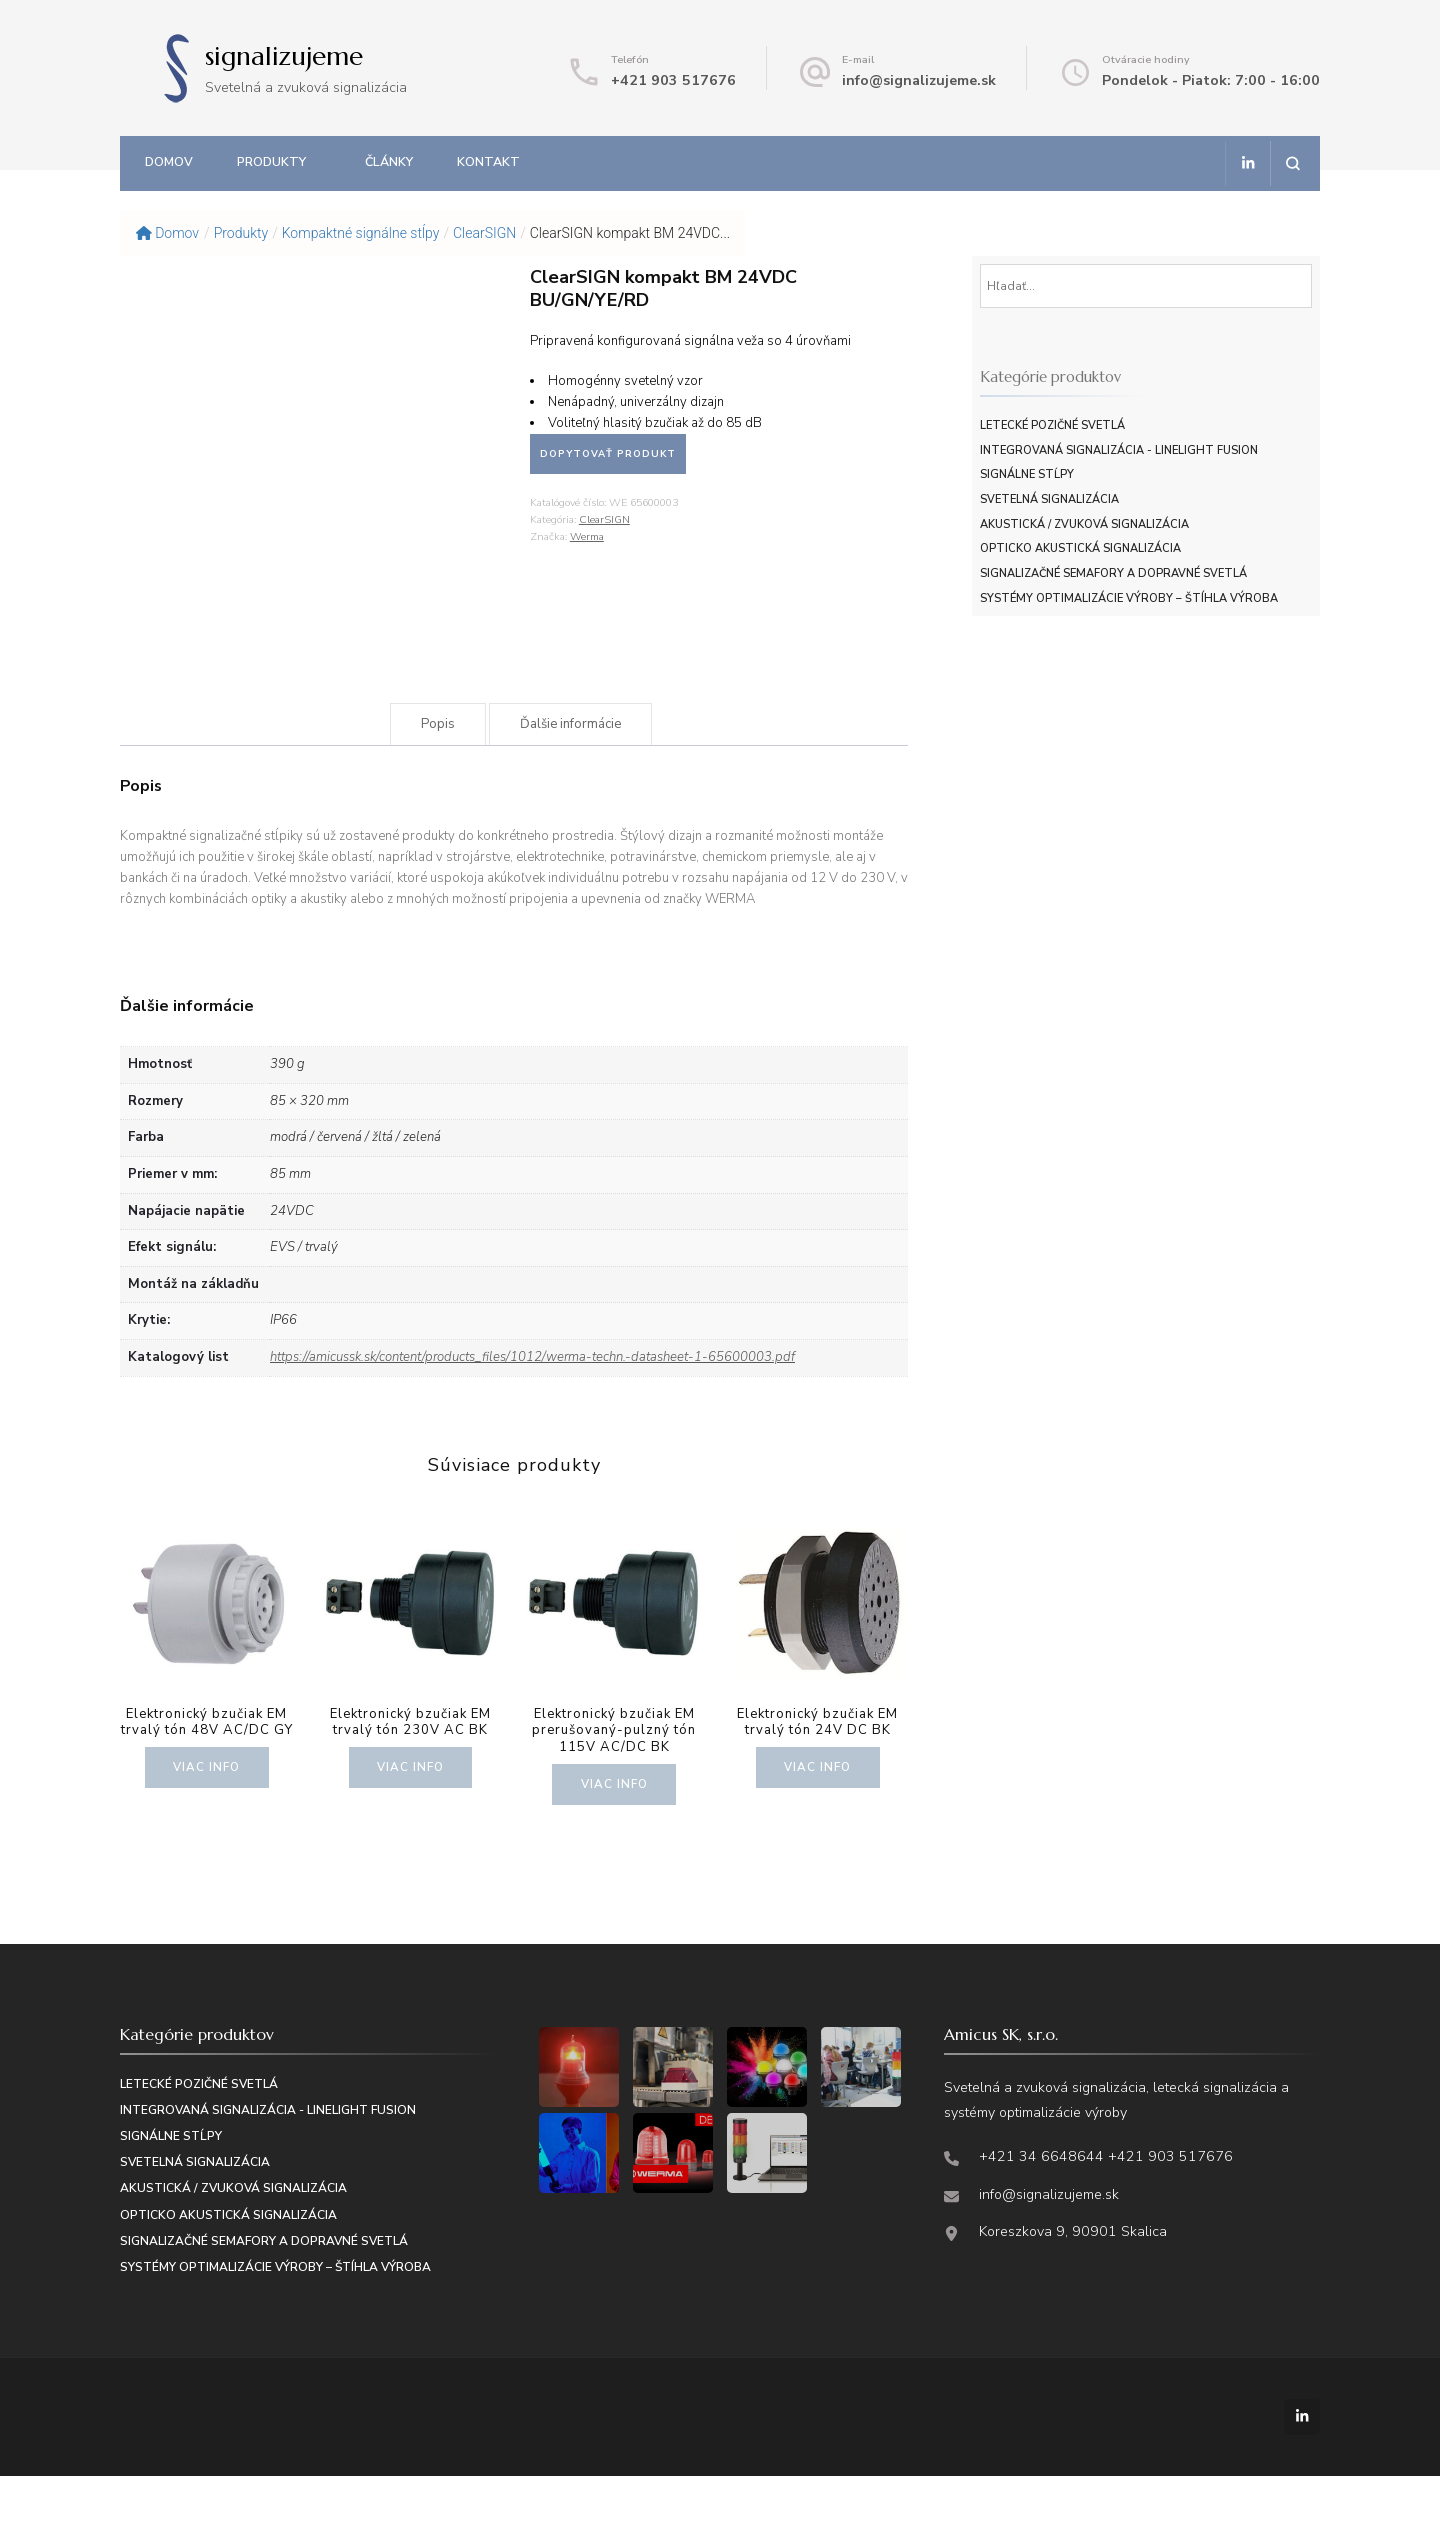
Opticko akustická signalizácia (1080, 548)
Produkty (271, 161)
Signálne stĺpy (1027, 474)
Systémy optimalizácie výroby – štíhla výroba (1129, 598)
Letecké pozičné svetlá (1052, 425)
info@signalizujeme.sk (919, 80)
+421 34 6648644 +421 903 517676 (1106, 2219)
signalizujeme (284, 56)
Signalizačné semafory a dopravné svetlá (1113, 573)
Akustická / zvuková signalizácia (1084, 524)
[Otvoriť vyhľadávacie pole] (1292, 163)
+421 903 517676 (673, 80)
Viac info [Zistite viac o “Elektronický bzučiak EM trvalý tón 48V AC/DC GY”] (207, 1830)
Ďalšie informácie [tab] (570, 787)
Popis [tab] (438, 787)
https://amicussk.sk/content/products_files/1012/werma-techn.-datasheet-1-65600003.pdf (532, 1420)
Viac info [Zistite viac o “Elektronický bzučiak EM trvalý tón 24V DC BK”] (818, 1830)
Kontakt (488, 161)
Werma (587, 536)
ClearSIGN (604, 519)
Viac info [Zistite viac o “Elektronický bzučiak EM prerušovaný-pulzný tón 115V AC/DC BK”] (614, 1847)
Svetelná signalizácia (1049, 499)
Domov (169, 161)
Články (389, 161)
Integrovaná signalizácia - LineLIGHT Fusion (1119, 450)
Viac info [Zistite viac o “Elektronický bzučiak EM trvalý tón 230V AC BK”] (411, 1830)
